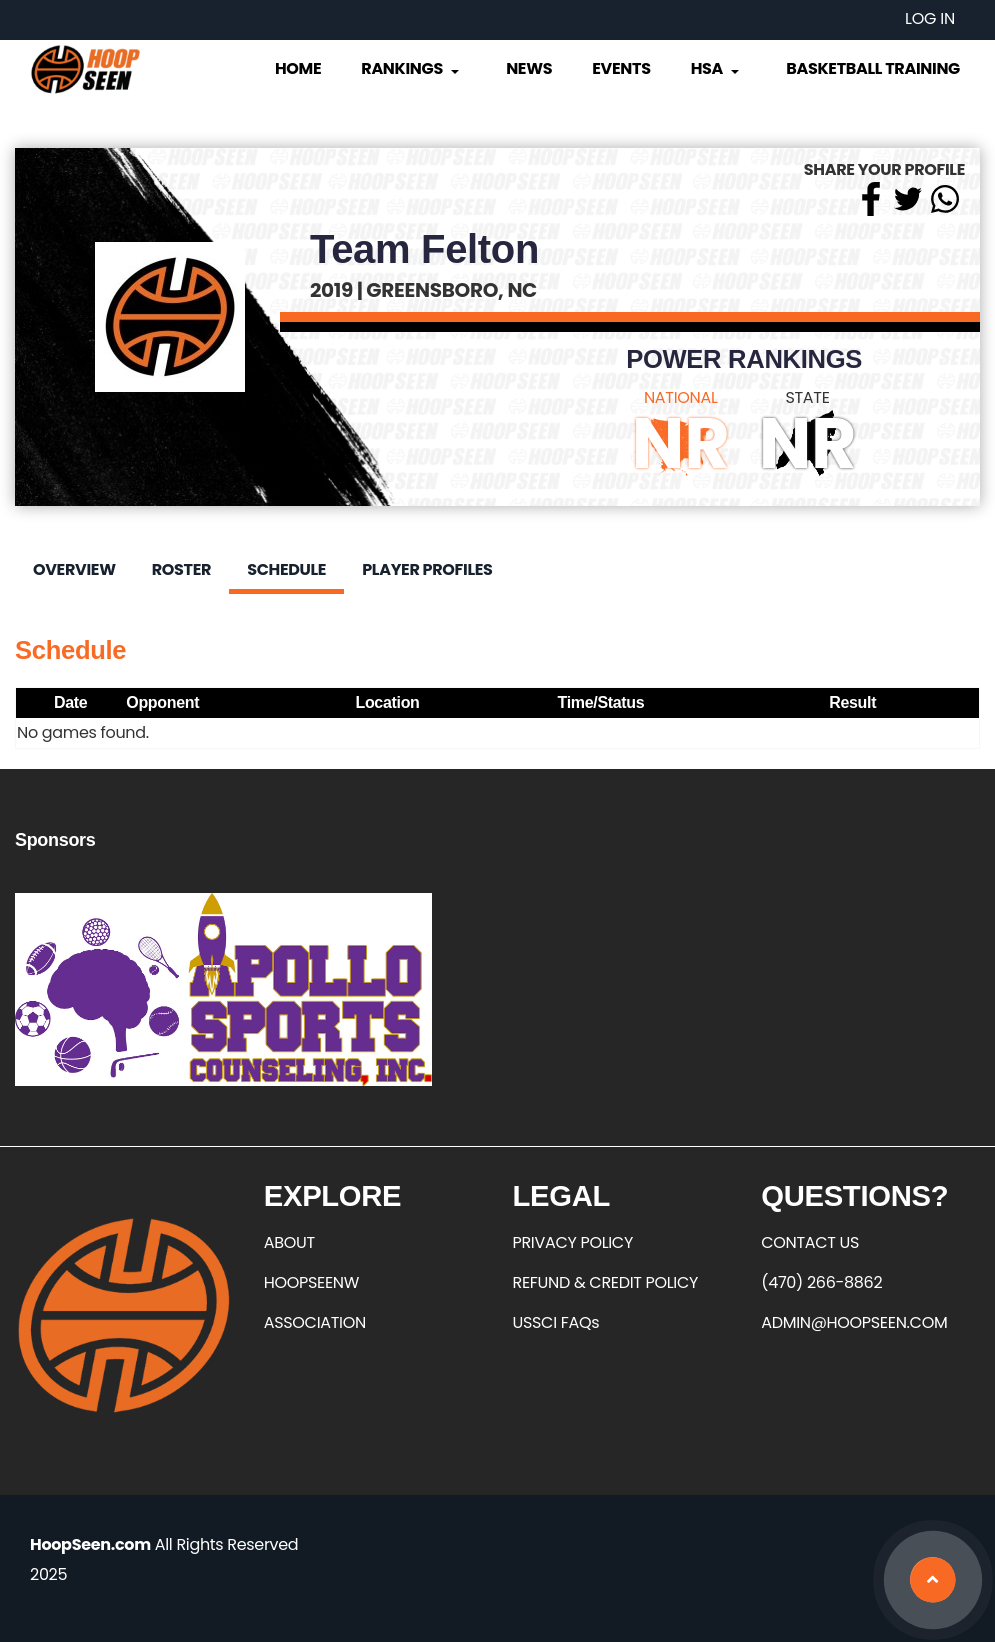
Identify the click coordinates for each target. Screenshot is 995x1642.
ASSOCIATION (315, 1322)
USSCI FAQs (556, 1322)
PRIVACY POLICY (573, 1242)
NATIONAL (681, 397)
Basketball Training (873, 68)
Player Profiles (427, 569)
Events (621, 68)
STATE (807, 397)
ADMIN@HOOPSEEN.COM (854, 1322)
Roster (181, 569)
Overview (74, 569)
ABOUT (289, 1242)
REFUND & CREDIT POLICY (606, 1282)
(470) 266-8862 (821, 1282)
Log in (930, 18)
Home (298, 68)
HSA (717, 68)
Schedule (286, 569)
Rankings (411, 68)
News (529, 68)
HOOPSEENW (311, 1282)
